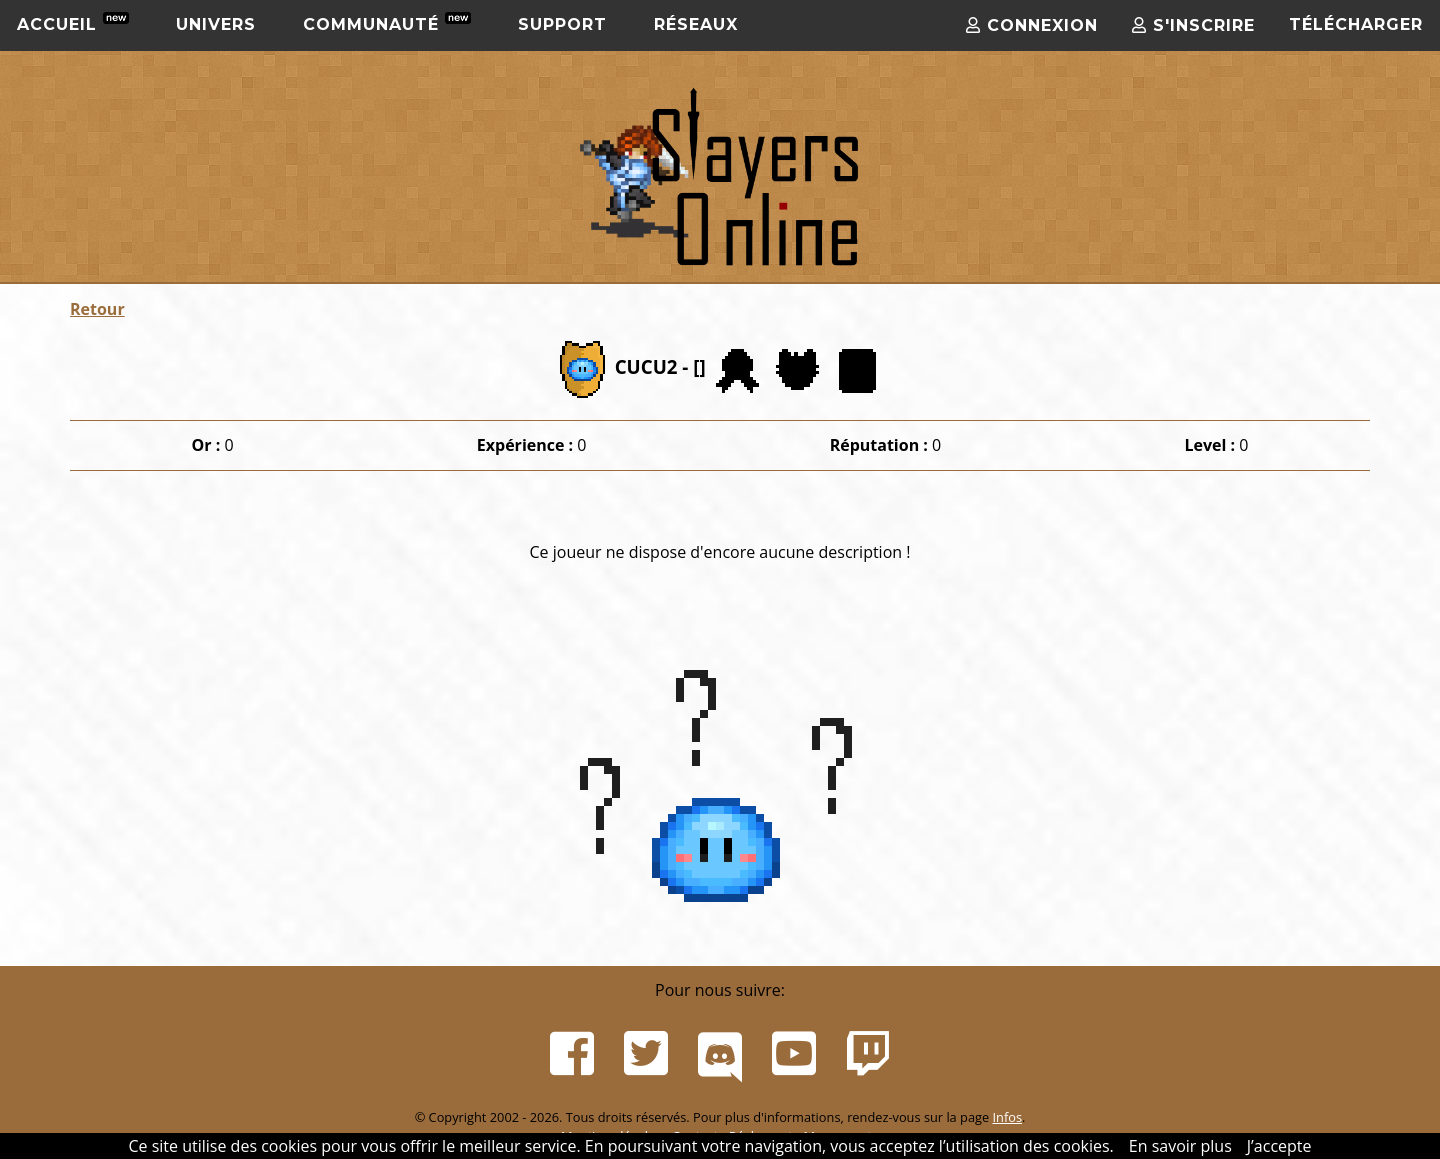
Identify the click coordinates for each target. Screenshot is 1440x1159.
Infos (1007, 1117)
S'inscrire (1193, 25)
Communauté (387, 23)
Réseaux (696, 24)
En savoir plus (1180, 1146)
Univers (216, 24)
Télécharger (1356, 24)
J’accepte (1279, 1146)
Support (562, 24)
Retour (97, 309)
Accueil (73, 23)
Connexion (1032, 25)
